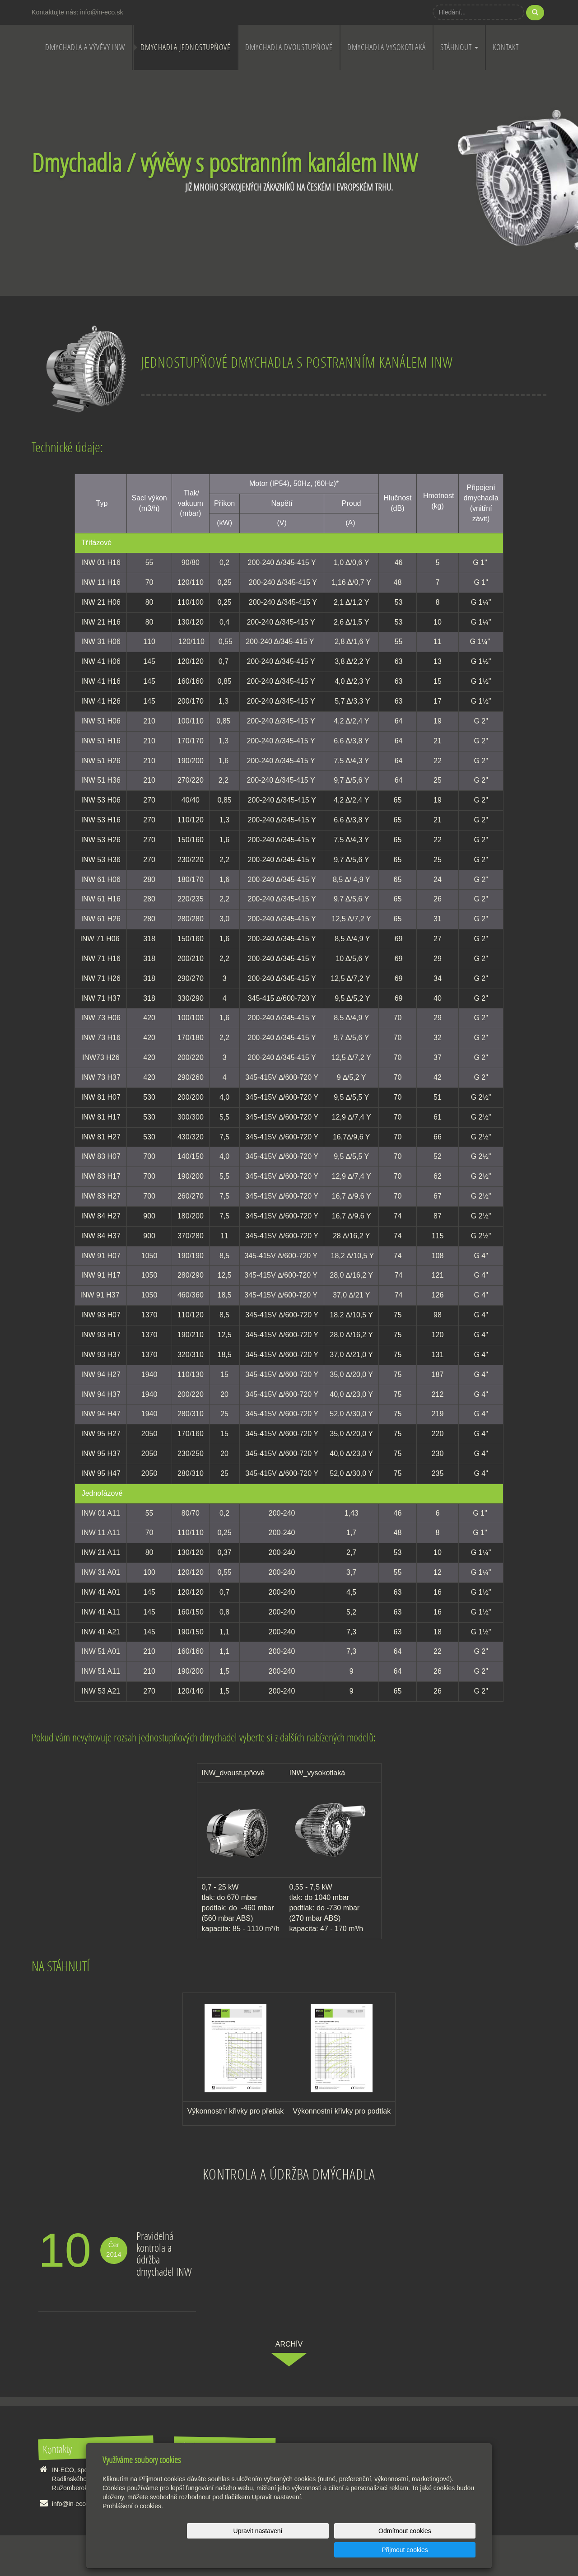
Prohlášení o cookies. (133, 2525)
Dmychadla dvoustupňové (289, 47)
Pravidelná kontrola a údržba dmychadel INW (163, 2253)
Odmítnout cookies (366, 2549)
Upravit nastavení (291, 2549)
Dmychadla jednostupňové (185, 47)
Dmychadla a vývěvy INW (85, 47)
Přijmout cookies (441, 2549)
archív (289, 2344)
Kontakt (506, 47)
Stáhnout (459, 47)
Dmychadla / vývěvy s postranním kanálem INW (224, 162)
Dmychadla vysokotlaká (386, 47)
